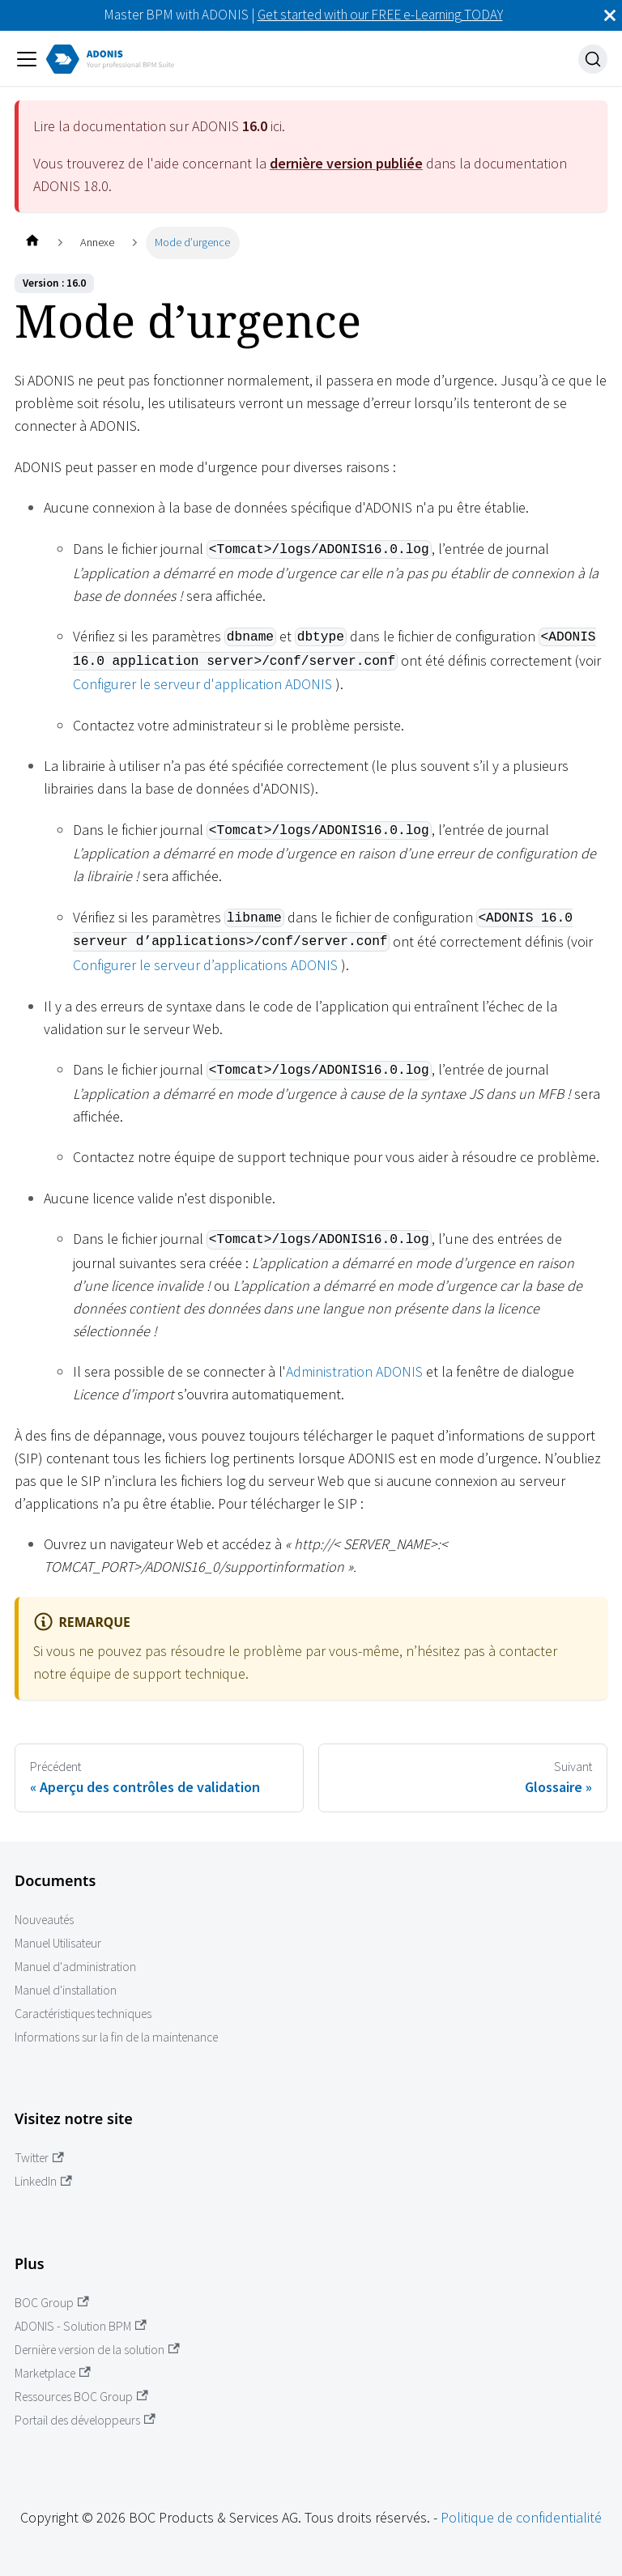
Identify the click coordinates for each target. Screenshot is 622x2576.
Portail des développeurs (85, 2420)
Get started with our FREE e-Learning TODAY (380, 14)
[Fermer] (610, 15)
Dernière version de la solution (97, 2349)
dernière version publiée (346, 163)
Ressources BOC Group (81, 2396)
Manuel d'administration (75, 1966)
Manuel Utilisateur (58, 1943)
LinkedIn (43, 2181)
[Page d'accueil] (32, 242)
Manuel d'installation (66, 1990)
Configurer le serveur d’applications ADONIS (205, 965)
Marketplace (53, 2373)
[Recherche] (592, 59)
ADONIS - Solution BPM (81, 2326)
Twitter (39, 2157)
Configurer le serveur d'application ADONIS (202, 684)
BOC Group (52, 2302)
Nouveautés (44, 1919)
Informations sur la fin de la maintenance (116, 2037)
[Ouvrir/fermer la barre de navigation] (27, 59)
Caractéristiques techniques (83, 2013)
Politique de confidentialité (521, 2517)
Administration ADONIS (354, 1371)
